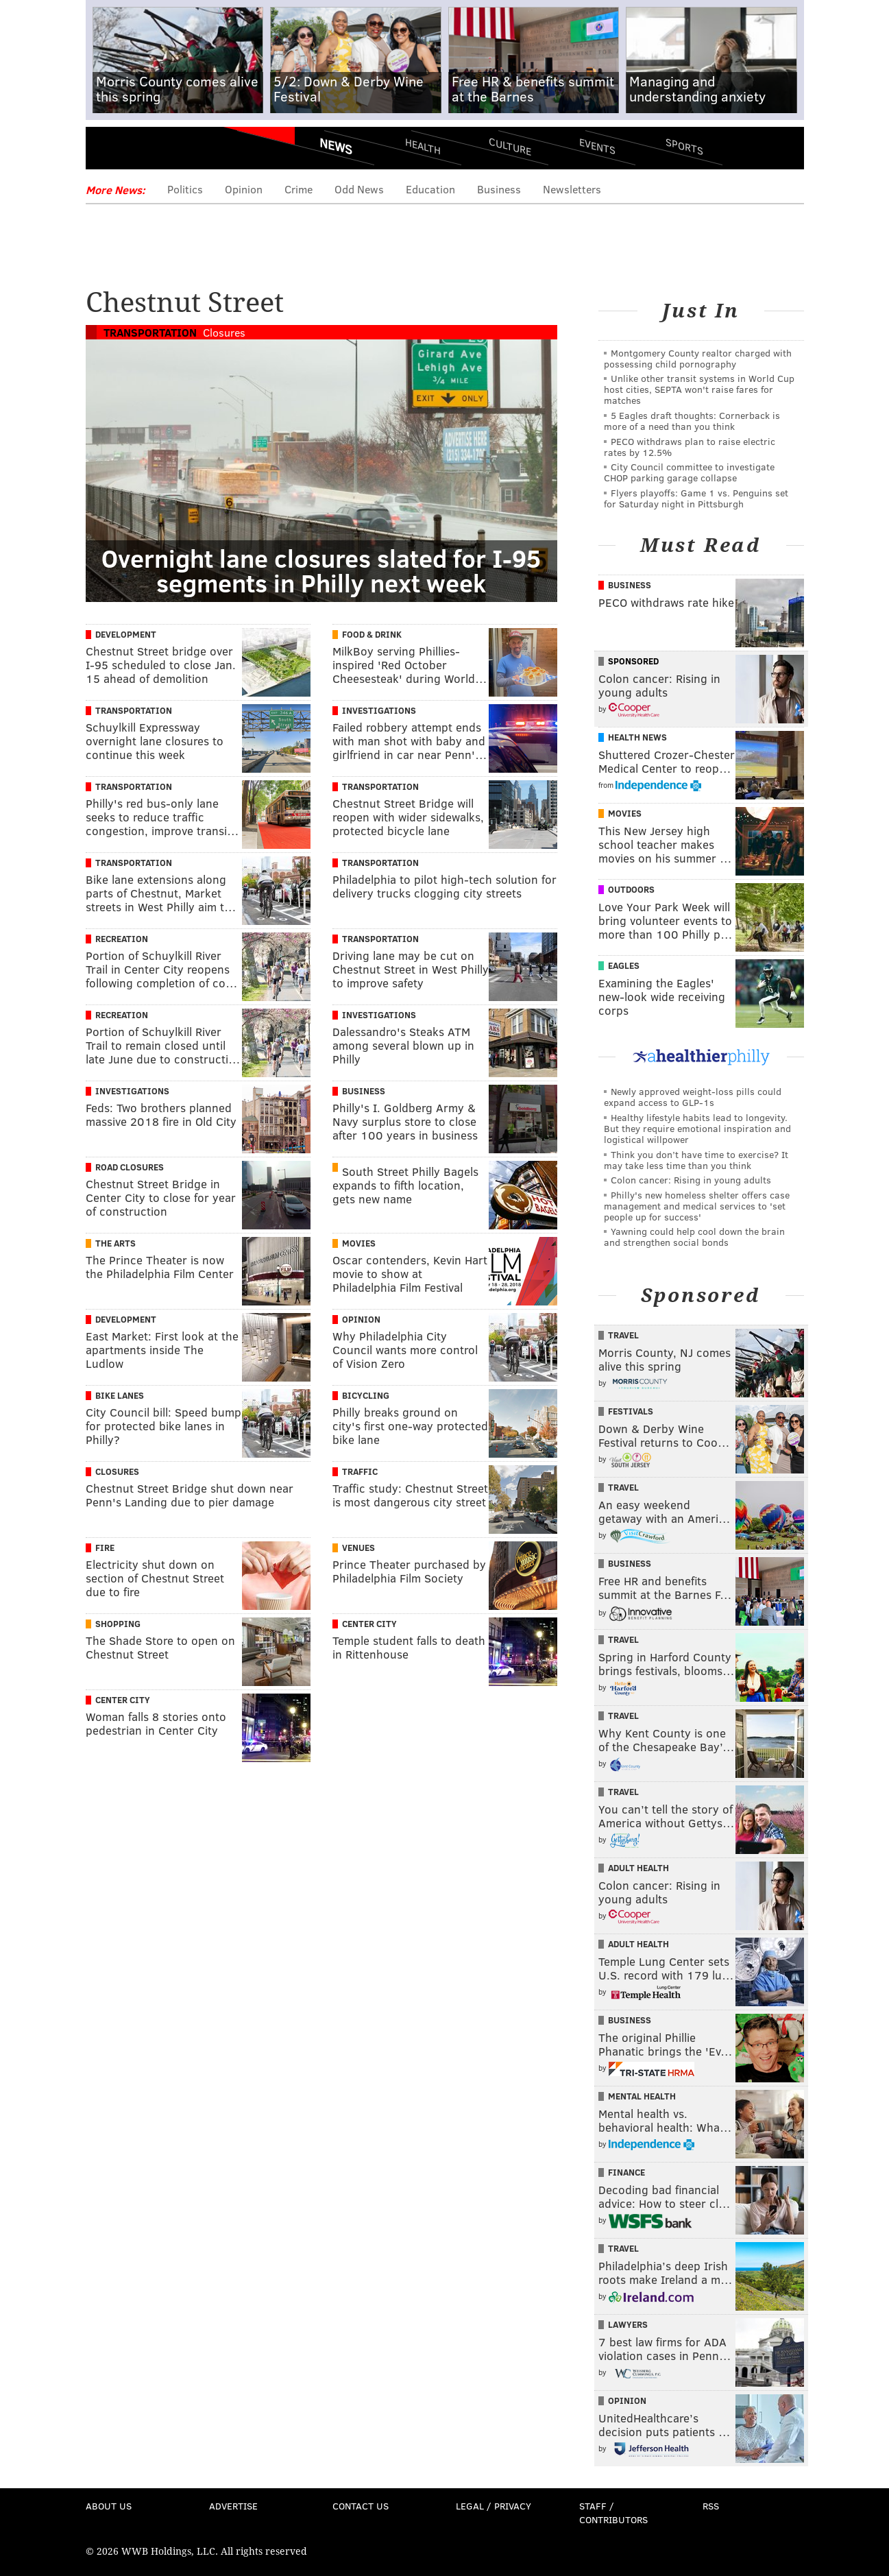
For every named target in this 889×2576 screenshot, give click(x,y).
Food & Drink (372, 634)
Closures (224, 332)
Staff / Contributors (613, 2512)
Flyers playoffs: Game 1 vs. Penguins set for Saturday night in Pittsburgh (696, 498)
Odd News (359, 189)
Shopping (118, 1623)
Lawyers (628, 2324)
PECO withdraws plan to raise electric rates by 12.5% (689, 447)
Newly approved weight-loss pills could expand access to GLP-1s (692, 1097)
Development (125, 634)
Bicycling (365, 1395)
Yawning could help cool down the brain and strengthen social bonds (694, 1237)
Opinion (244, 189)
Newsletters (572, 189)
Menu (108, 151)
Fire (104, 1547)
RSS (711, 2505)
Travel (623, 1335)
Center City (369, 1623)
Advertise (233, 2505)
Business (499, 189)
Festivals (630, 1411)
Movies (359, 1243)
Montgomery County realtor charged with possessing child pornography (698, 358)
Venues (358, 1547)
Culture (510, 146)
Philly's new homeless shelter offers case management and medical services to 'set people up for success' (697, 1205)
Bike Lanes (119, 1395)
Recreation (121, 938)
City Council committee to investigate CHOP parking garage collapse (689, 472)
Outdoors (631, 889)
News (335, 146)
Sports (684, 146)
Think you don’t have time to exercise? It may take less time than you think (696, 1160)
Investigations (379, 710)
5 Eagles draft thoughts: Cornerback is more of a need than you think (692, 421)
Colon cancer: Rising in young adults (691, 1179)
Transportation (150, 332)
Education (430, 189)
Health (423, 145)
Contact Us (360, 2505)
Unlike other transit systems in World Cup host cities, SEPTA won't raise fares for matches (699, 389)
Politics (185, 189)
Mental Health (642, 2096)
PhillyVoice (180, 150)
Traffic (360, 1471)
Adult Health (638, 1868)
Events (597, 145)
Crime (298, 189)
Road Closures (129, 1167)
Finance (626, 2172)
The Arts (115, 1243)
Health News (637, 737)
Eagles (624, 965)
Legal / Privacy (493, 2505)
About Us (109, 2505)
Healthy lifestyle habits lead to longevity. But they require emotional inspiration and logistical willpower (697, 1128)
